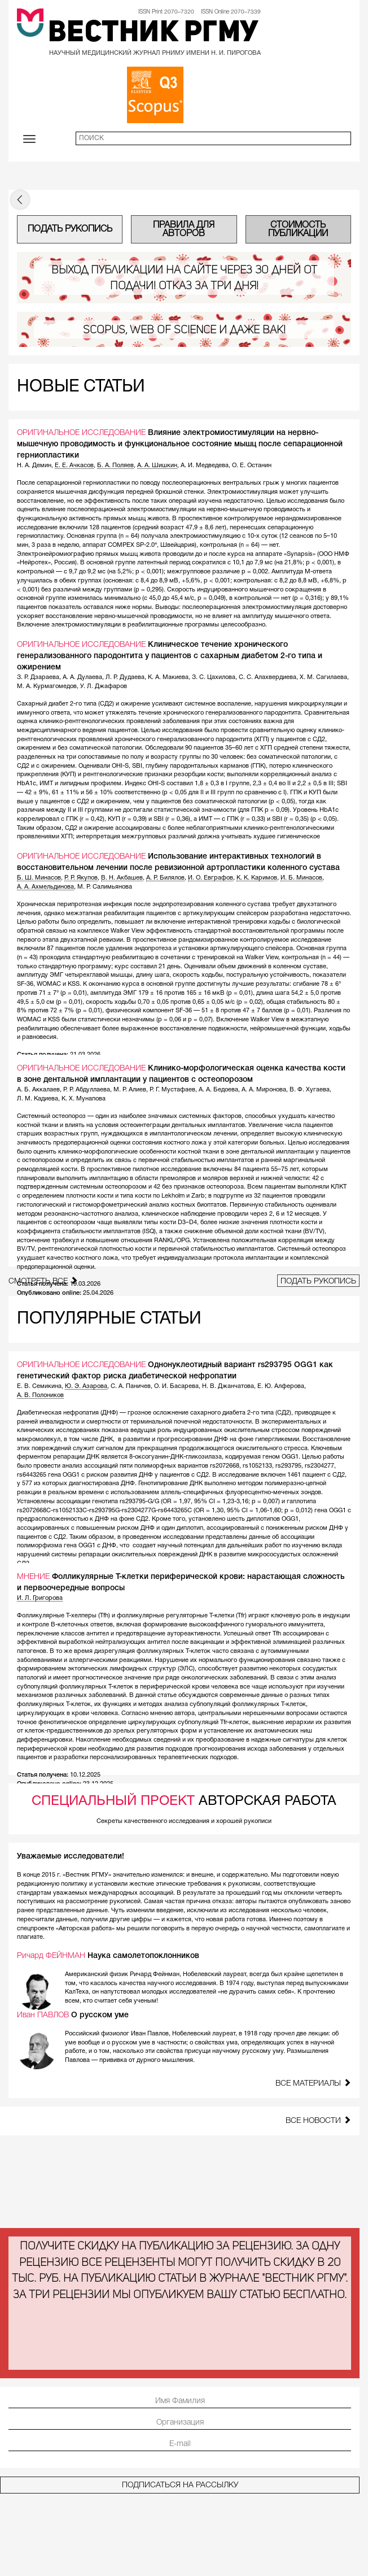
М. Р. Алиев (129, 1090)
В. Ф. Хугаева (310, 1090)
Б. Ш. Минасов (39, 878)
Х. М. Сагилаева (323, 677)
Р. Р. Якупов (81, 878)
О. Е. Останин (251, 465)
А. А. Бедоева (218, 1090)
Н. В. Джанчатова (228, 1386)
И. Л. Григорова (40, 1598)
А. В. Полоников (40, 1395)
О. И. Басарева (176, 1386)
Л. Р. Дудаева (125, 677)
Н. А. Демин (34, 465)
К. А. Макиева (168, 677)
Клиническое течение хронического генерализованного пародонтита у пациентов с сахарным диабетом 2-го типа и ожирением (169, 656)
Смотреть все (43, 1280)
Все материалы (313, 2082)
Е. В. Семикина (39, 1386)
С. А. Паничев (131, 1386)
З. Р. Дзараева (38, 677)
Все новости (318, 2120)
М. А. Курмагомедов (47, 686)
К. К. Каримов (256, 878)
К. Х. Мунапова (84, 1099)
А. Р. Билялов (165, 878)
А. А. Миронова (264, 1090)
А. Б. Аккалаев (38, 1090)
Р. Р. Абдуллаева (86, 1090)
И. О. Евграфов (210, 878)
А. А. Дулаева (82, 677)
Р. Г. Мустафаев (172, 1090)
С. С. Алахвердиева (267, 677)
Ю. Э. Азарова (86, 1386)
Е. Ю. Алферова (280, 1386)
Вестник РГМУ (153, 34)
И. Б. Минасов (301, 878)
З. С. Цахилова (213, 677)
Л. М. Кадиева (37, 1099)
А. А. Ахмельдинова (45, 887)
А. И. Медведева (205, 465)
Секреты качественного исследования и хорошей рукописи (184, 1821)
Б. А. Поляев (115, 465)
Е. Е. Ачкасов (74, 465)
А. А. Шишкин (157, 465)
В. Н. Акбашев (122, 878)
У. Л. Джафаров (103, 686)
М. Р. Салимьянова (104, 887)
